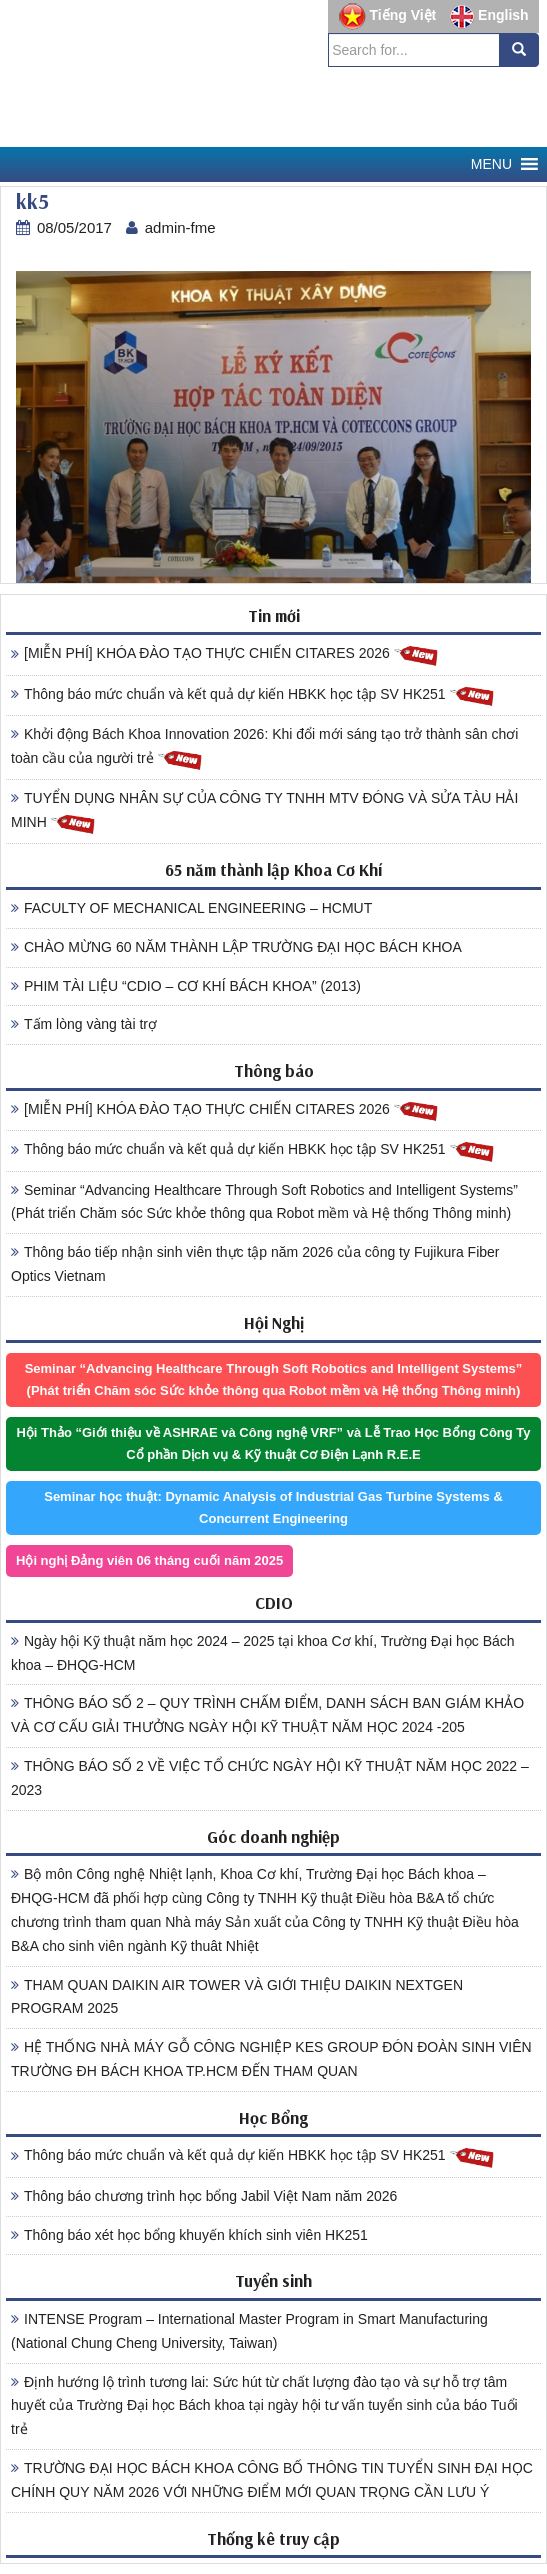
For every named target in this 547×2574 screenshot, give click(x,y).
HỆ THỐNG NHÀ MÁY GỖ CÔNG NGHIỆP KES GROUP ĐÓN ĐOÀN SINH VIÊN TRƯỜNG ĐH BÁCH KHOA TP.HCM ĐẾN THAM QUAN (271, 2059)
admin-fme (180, 227)
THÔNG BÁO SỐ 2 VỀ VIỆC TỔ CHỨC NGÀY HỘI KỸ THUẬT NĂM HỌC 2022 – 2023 (270, 1778)
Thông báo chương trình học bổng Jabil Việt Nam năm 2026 (204, 2196)
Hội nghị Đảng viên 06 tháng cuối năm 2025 (149, 1560)
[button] (491, 164)
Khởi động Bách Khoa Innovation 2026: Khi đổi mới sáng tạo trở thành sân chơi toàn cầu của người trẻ (264, 749)
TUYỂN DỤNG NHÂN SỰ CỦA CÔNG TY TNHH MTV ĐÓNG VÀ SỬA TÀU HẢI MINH (264, 813)
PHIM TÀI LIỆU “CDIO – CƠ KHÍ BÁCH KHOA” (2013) (186, 986)
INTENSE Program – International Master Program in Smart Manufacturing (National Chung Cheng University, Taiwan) (249, 2331)
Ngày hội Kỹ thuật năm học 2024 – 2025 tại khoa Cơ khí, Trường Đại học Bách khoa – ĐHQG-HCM (263, 1653)
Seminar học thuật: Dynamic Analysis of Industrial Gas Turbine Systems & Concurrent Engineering (273, 1507)
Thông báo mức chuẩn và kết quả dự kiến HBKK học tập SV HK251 (253, 695)
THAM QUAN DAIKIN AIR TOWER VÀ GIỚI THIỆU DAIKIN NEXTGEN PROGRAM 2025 (237, 1997)
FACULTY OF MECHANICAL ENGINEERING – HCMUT (191, 908)
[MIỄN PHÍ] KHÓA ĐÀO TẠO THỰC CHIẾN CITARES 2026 (225, 654)
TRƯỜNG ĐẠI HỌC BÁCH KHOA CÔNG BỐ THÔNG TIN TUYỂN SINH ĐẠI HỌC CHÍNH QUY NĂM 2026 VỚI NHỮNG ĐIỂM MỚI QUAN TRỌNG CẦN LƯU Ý (272, 2480)
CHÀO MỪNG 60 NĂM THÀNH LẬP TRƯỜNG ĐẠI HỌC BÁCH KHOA (236, 947)
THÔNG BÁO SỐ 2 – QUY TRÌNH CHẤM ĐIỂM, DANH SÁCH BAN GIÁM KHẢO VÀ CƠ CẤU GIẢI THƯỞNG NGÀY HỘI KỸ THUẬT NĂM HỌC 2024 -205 (267, 1715)
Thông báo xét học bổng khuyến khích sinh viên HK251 (189, 2235)
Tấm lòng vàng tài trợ (84, 1024)
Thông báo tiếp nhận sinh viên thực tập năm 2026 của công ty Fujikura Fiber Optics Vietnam (255, 1264)
